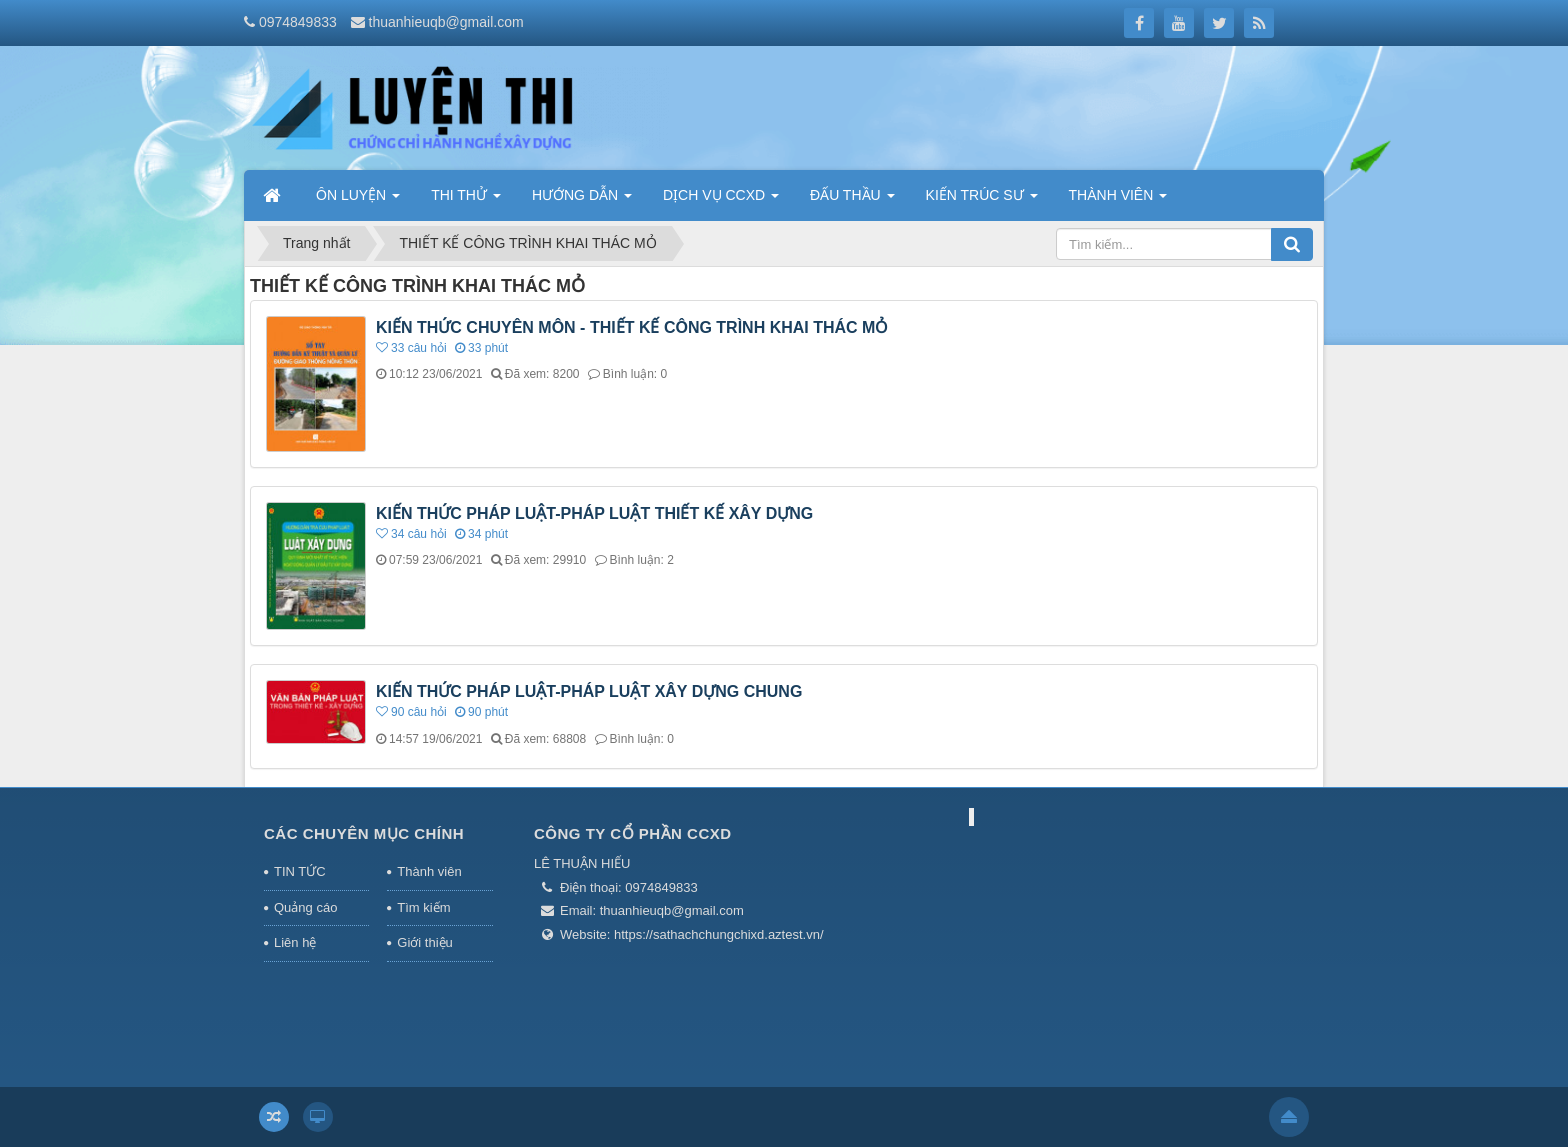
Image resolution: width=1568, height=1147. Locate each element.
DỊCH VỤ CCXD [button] (721, 201)
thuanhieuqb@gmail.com (446, 22)
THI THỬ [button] (466, 201)
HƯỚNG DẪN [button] (582, 201)
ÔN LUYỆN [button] (358, 201)
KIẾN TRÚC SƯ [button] (982, 201)
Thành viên (429, 871)
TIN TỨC (300, 871)
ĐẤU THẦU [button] (852, 201)
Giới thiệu (424, 942)
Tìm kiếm (423, 907)
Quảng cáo (305, 907)
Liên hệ (295, 942)
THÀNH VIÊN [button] (1118, 201)
